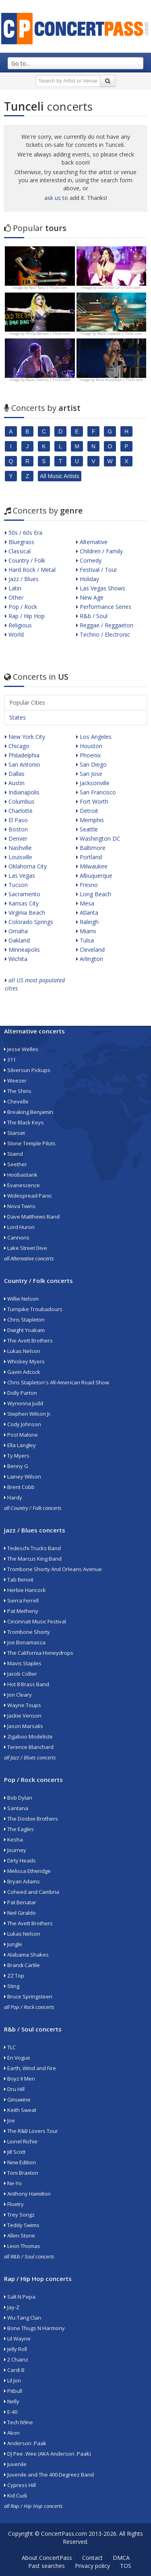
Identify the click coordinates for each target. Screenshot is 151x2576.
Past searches (46, 2566)
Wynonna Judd (23, 1403)
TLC (10, 2047)
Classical (18, 551)
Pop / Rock (21, 606)
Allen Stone (19, 2235)
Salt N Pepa (19, 2296)
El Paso (16, 820)
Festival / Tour (96, 569)
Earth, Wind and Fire (30, 2068)
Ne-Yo (13, 2183)
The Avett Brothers (28, 1340)
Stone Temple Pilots (30, 1143)
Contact (92, 2558)
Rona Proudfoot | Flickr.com (119, 379)
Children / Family (99, 551)
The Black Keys (24, 1122)
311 (10, 1059)
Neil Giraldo (20, 1912)
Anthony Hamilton (27, 2193)
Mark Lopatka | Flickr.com (119, 333)
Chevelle (16, 1101)
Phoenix (88, 755)
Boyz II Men (19, 2078)
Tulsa (85, 940)
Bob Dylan (18, 1797)
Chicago (17, 746)
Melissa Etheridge (27, 1871)
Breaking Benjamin (28, 1112)
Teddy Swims (21, 2225)
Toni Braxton (21, 2172)
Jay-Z (11, 2307)
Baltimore (90, 848)
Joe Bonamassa (25, 1642)
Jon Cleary (18, 1694)
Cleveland (90, 949)
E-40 (10, 2411)
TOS (125, 2566)
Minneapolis (22, 949)
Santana (16, 1808)
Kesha (13, 1839)
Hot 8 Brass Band (26, 1684)
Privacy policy (92, 2566)
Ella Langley (20, 1445)
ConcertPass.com (64, 2533)
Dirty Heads (20, 1860)
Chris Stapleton (24, 1319)
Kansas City (22, 903)
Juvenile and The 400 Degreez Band (49, 2474)
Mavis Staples (22, 1663)
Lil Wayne (17, 2338)
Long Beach (93, 894)
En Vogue (17, 2057)
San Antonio (22, 764)
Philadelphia (22, 755)
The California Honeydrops (38, 1652)
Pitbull (13, 2391)
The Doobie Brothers (31, 1818)
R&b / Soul (92, 616)
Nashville (18, 848)
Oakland (17, 940)
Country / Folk (25, 560)
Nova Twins (19, 1206)
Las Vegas (20, 875)
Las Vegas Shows (100, 588)
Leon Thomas (22, 2246)
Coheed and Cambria (31, 1891)
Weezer (15, 1080)
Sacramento (22, 894)
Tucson (16, 885)
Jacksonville (93, 783)
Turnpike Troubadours (33, 1309)
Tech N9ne (18, 2422)
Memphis (90, 820)
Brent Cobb (19, 1487)
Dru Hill (14, 2089)
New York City (25, 736)
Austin (15, 783)
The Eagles (19, 1829)
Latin (13, 588)
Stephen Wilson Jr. (28, 1413)
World (14, 634)
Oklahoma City (26, 866)
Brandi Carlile (22, 1965)
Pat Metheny (21, 1611)
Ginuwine (17, 2099)
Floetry (14, 2204)
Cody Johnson (22, 1424)
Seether (15, 1164)
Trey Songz (19, 2214)
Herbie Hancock (25, 1590)
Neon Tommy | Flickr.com (48, 379)
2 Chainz (16, 2359)
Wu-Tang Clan (22, 2317)
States (17, 717)
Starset (14, 1132)
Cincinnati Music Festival (35, 1621)
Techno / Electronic (103, 634)
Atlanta (87, 912)
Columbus (20, 801)
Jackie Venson (22, 1715)
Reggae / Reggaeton (104, 625)
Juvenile (15, 2464)
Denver (16, 838)
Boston (16, 829)
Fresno (87, 885)
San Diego (91, 764)
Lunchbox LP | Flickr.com (119, 287)
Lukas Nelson (22, 1351)
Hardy (13, 1497)
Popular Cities (27, 702)
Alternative (92, 542)
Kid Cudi (15, 2495)
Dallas (15, 774)
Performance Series (103, 606)
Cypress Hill (20, 2485)
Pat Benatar (20, 1902)
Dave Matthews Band (32, 1216)
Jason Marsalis (23, 1726)
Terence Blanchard (29, 1747)
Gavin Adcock (22, 1372)
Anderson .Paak (25, 2443)
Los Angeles (94, 736)
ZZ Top (14, 1975)
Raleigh (87, 922)
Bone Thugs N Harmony (34, 2328)
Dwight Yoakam (24, 1330)
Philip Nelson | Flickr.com (48, 333)
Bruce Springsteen (28, 1996)
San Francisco (96, 792)
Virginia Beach (25, 912)
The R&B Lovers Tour (31, 2131)
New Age (89, 597)
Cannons (16, 1237)
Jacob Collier (20, 1673)
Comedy (88, 560)
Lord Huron (19, 1227)
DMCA (121, 2558)
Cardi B (14, 2370)
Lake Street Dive (25, 1248)
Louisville (18, 857)
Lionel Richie (20, 2141)
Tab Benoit (18, 1579)
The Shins (17, 1091)
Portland (89, 857)
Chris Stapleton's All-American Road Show (56, 1382)
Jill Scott (14, 2151)
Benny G (16, 1466)
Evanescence (22, 1185)
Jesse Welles (21, 1049)
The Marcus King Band (33, 1558)
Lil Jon (12, 2380)
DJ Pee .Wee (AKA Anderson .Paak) (47, 2453)
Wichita (16, 959)
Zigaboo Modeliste (28, 1736)
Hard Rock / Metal (30, 569)
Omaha (16, 931)
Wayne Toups (22, 1705)
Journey (15, 1850)
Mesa (85, 903)
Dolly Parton (20, 1392)
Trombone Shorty (27, 1632)
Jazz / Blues (22, 579)
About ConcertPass (47, 2558)
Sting (11, 1986)
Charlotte (19, 811)
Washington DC (98, 838)
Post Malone (21, 1434)
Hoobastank (20, 1174)
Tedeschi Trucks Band (32, 1548)
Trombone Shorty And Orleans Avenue (53, 1569)
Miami (86, 931)
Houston (89, 746)
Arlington (89, 959)
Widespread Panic (28, 1195)
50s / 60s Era (23, 532)
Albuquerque (94, 875)
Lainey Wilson (22, 1476)
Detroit (87, 811)
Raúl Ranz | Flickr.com (48, 287)
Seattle (87, 829)
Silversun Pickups (27, 1070)
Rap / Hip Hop (25, 616)
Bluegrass (19, 542)
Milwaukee (92, 866)
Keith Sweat (20, 2110)
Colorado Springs (29, 922)
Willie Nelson (21, 1298)
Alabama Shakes (26, 1954)
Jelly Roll (15, 2349)
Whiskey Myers (24, 1361)
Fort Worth (92, 801)
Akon (12, 2432)
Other (14, 597)
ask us (52, 198)
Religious (18, 625)
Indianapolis (22, 792)
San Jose (89, 774)
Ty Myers (16, 1455)
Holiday (87, 579)
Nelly (11, 2401)
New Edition (20, 2162)
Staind (13, 1153)
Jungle (13, 1944)
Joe (9, 2120)
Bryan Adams (22, 1881)
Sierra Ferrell (21, 1600)
